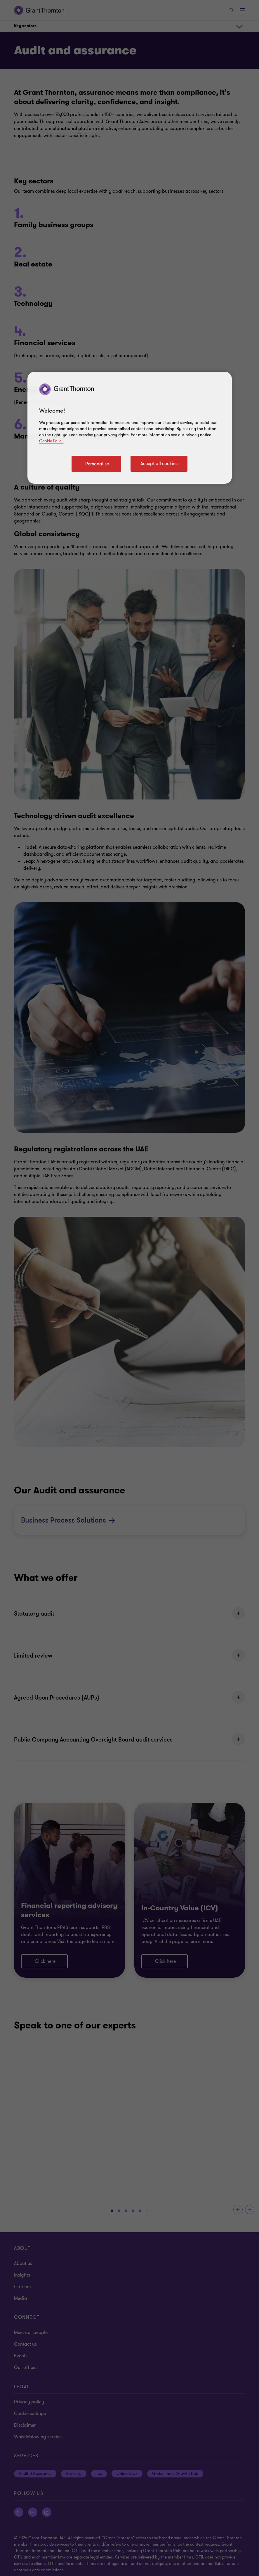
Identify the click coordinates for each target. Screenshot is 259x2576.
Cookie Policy (51, 441)
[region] (129, 428)
